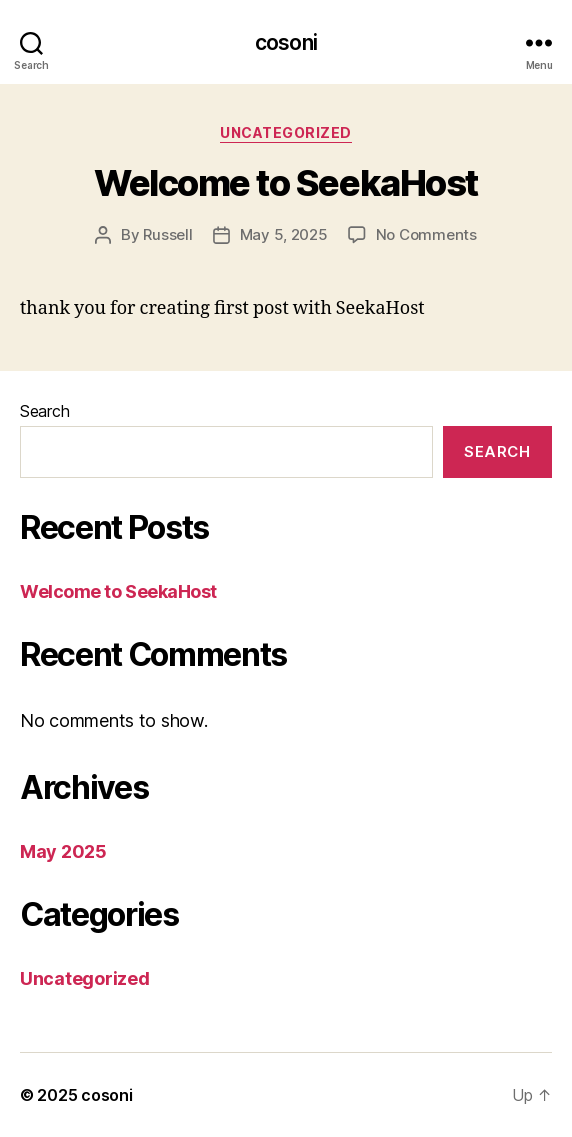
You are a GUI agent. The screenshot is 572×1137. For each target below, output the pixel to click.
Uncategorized (286, 132)
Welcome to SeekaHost (285, 183)
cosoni (286, 42)
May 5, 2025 (284, 234)
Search (44, 411)
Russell (167, 234)
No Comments (426, 234)
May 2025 (63, 851)
